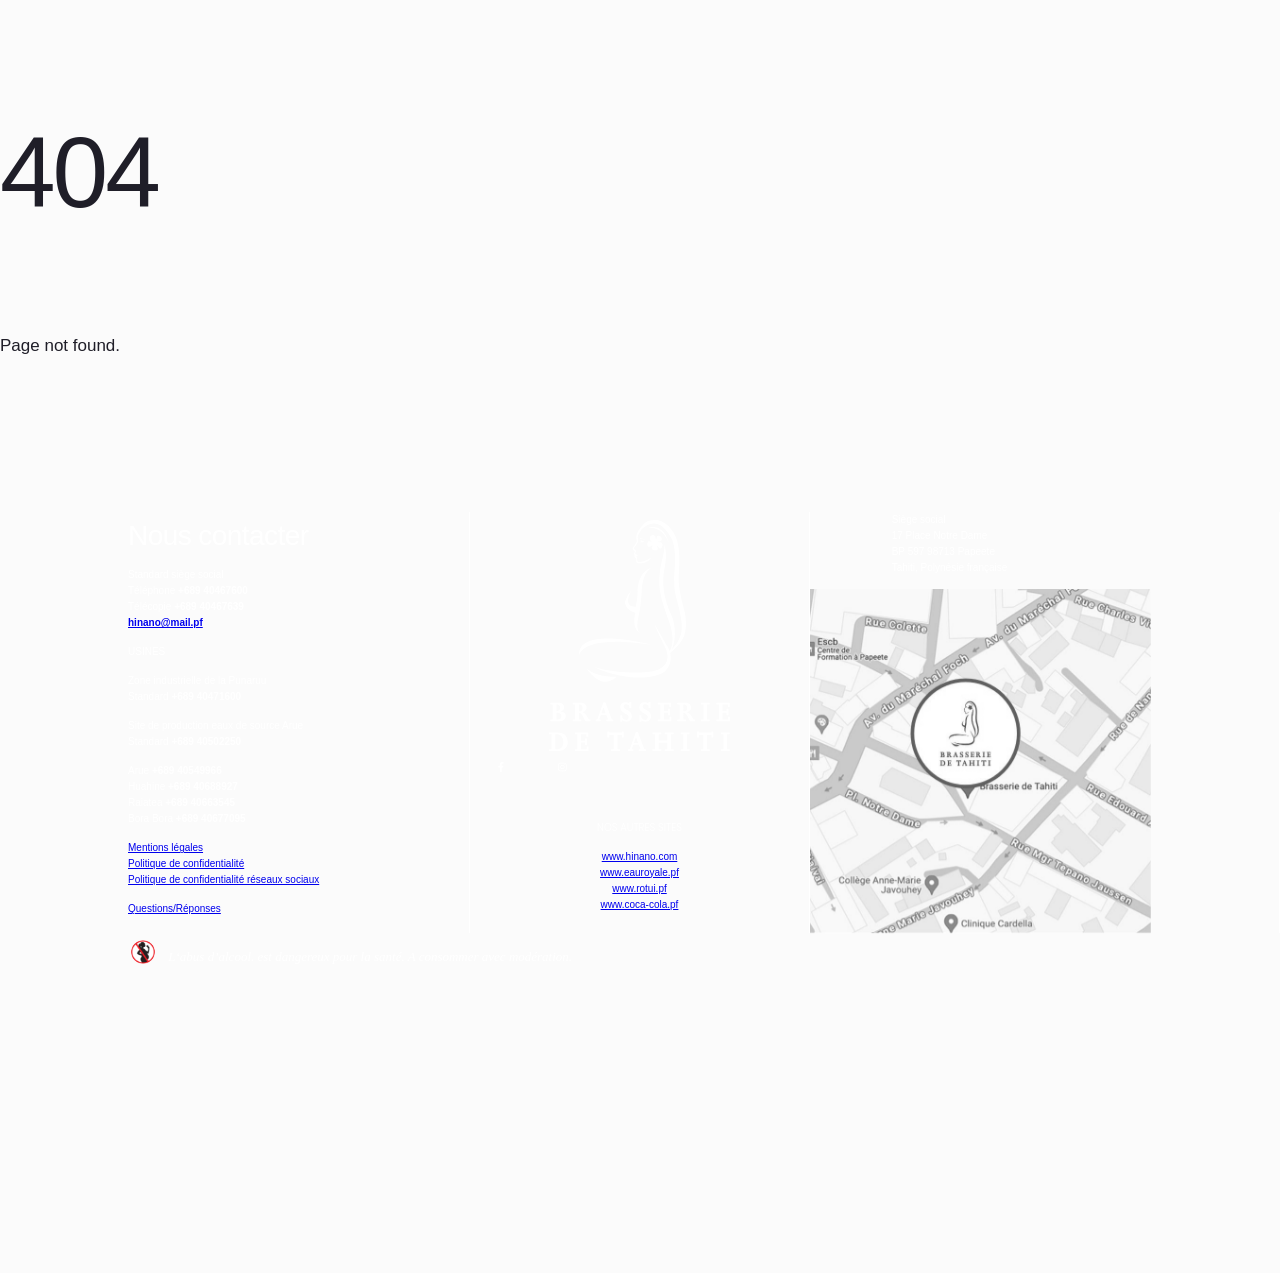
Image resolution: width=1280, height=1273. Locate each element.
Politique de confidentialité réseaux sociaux (290, 1096)
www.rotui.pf (639, 1079)
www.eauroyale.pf (639, 1052)
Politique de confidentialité (227, 1069)
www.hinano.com (639, 1024)
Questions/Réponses (207, 1145)
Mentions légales (192, 1041)
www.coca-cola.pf (639, 1106)
